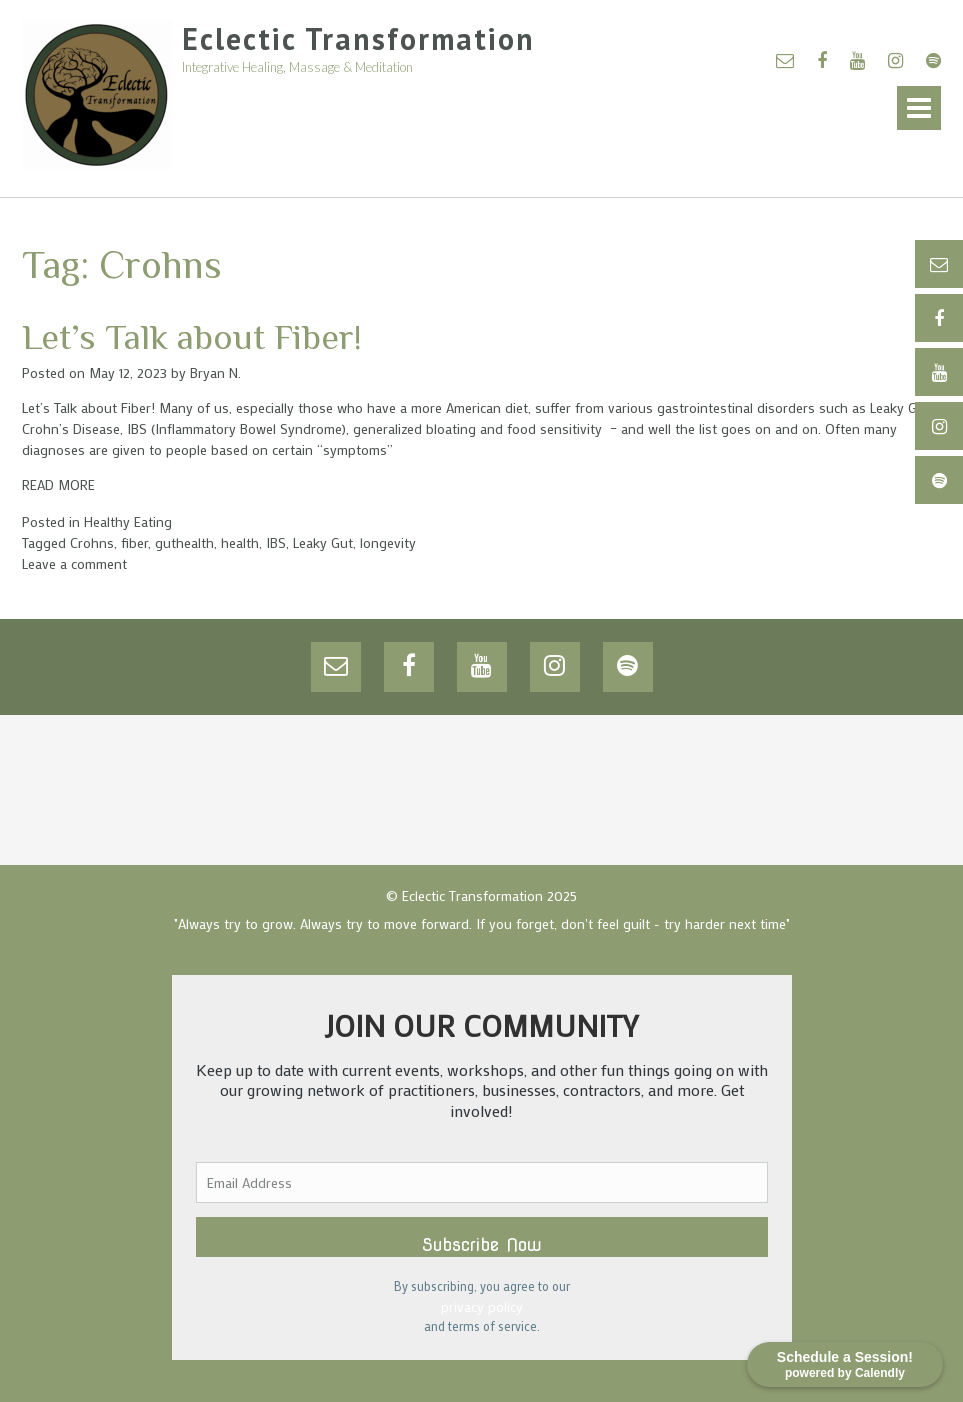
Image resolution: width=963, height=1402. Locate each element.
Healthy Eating (128, 521)
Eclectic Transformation (358, 38)
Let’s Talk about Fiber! (192, 337)
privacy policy (482, 1306)
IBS (276, 542)
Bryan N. (215, 372)
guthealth (184, 542)
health (240, 542)
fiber (134, 542)
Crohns (92, 542)
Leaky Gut (323, 542)
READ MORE (58, 484)
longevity (388, 542)
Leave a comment (74, 563)
